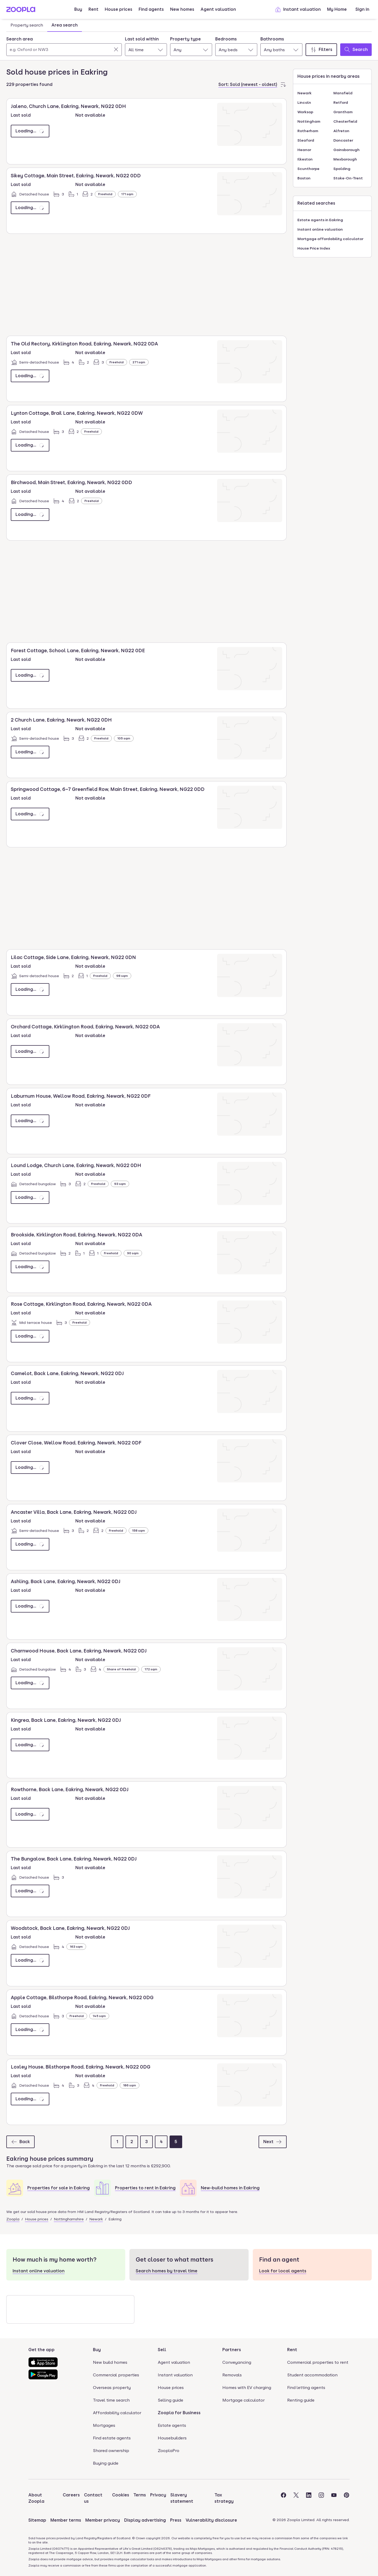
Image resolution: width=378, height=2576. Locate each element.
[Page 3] (146, 2142)
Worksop (305, 112)
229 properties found (29, 84)
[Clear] (116, 49)
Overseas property (112, 2387)
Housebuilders (172, 2437)
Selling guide (170, 2400)
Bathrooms (272, 39)
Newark (96, 2219)
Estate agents (172, 2425)
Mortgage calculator (243, 2400)
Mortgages (104, 2425)
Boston (304, 178)
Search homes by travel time (166, 2270)
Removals (232, 2374)
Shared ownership (111, 2450)
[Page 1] (117, 2142)
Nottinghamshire (69, 2219)
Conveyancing (236, 2362)
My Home (337, 9)
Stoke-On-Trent (348, 178)
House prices (118, 9)
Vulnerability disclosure (211, 2520)
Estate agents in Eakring (320, 220)
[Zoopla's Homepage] (20, 10)
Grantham (343, 112)
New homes (182, 9)
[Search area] (64, 50)
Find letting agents (306, 2387)
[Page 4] (161, 2142)
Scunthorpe (308, 169)
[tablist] (44, 25)
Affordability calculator (117, 2412)
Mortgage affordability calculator (330, 239)
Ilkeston (305, 159)
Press (175, 2520)
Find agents (151, 9)
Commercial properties (116, 2374)
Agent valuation (218, 9)
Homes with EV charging (246, 2387)
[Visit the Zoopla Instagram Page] (321, 2498)
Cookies (120, 2494)
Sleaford (305, 140)
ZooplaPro (168, 2450)
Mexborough (345, 159)
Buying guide (105, 2463)
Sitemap (37, 2520)
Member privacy (102, 2520)
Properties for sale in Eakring (58, 2187)
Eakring (115, 2219)
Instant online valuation (320, 229)
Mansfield (343, 93)
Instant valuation (298, 9)
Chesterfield (345, 121)
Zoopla (12, 2219)
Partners (231, 2349)
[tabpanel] (189, 45)
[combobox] (64, 46)
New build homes (110, 2362)
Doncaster (343, 140)
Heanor (304, 150)
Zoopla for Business (179, 2412)
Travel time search (111, 2400)
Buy (78, 9)
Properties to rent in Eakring (145, 2187)
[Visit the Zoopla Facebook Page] (283, 2498)
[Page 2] (131, 2142)
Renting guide (300, 2400)
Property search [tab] (26, 25)
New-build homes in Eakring (230, 2187)
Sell (162, 2349)
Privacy (158, 2494)
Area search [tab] (64, 25)
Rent (93, 9)
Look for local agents (282, 2270)
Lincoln (304, 102)
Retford (340, 102)
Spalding (341, 169)
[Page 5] (176, 2142)
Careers (71, 2494)
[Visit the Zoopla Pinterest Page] (346, 2498)
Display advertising (145, 2520)
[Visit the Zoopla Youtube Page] (334, 2498)
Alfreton (341, 131)
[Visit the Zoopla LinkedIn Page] (309, 2498)
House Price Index (313, 248)
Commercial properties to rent (317, 2362)
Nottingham (308, 121)
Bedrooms (226, 39)
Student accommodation (312, 2374)
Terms (139, 2494)
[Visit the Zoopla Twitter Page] (296, 2498)
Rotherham (307, 131)
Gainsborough (346, 150)
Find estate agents (112, 2437)
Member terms (65, 2520)
